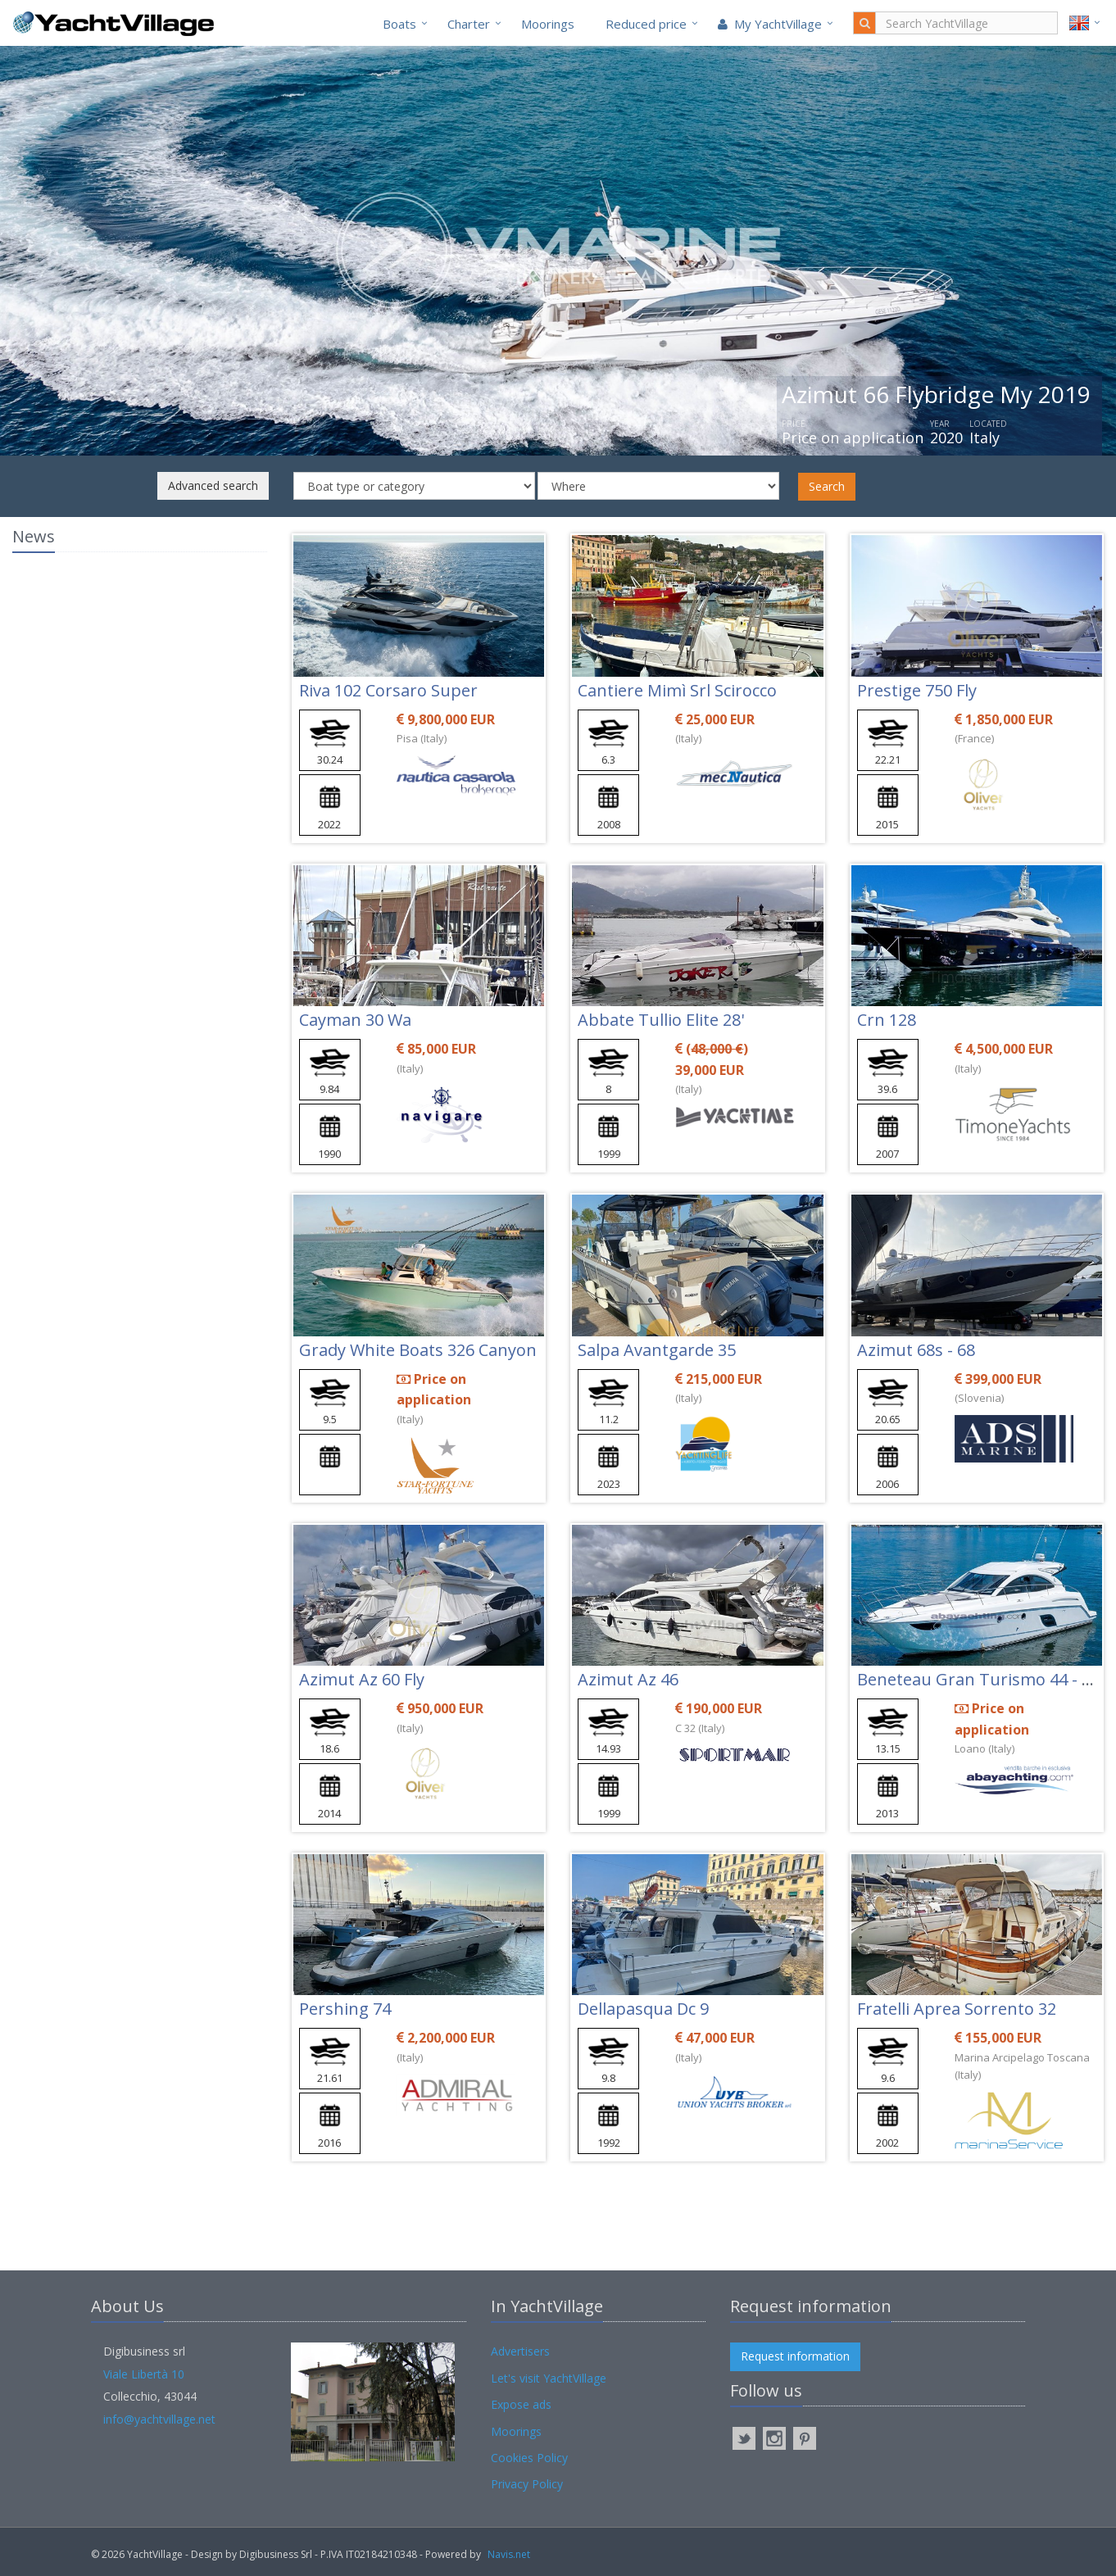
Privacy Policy (527, 2484)
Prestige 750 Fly (917, 690)
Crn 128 (886, 1020)
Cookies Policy (529, 2457)
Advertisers (520, 2351)
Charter (468, 24)
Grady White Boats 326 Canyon (418, 1350)
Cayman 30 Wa (355, 1020)
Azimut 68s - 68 (916, 1350)
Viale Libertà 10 (143, 2374)
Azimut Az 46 (628, 1679)
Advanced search (213, 485)
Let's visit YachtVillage (548, 2378)
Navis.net (509, 2554)
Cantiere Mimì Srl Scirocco (677, 690)
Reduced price (646, 24)
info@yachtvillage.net (159, 2419)
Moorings (547, 24)
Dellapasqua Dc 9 (643, 2009)
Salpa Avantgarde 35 (657, 1350)
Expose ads (521, 2404)
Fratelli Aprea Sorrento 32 (956, 2009)
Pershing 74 (345, 2009)
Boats (399, 24)
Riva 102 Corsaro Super (388, 690)
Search (827, 486)
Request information (795, 2356)
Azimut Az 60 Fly (361, 1679)
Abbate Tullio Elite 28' (661, 1020)
